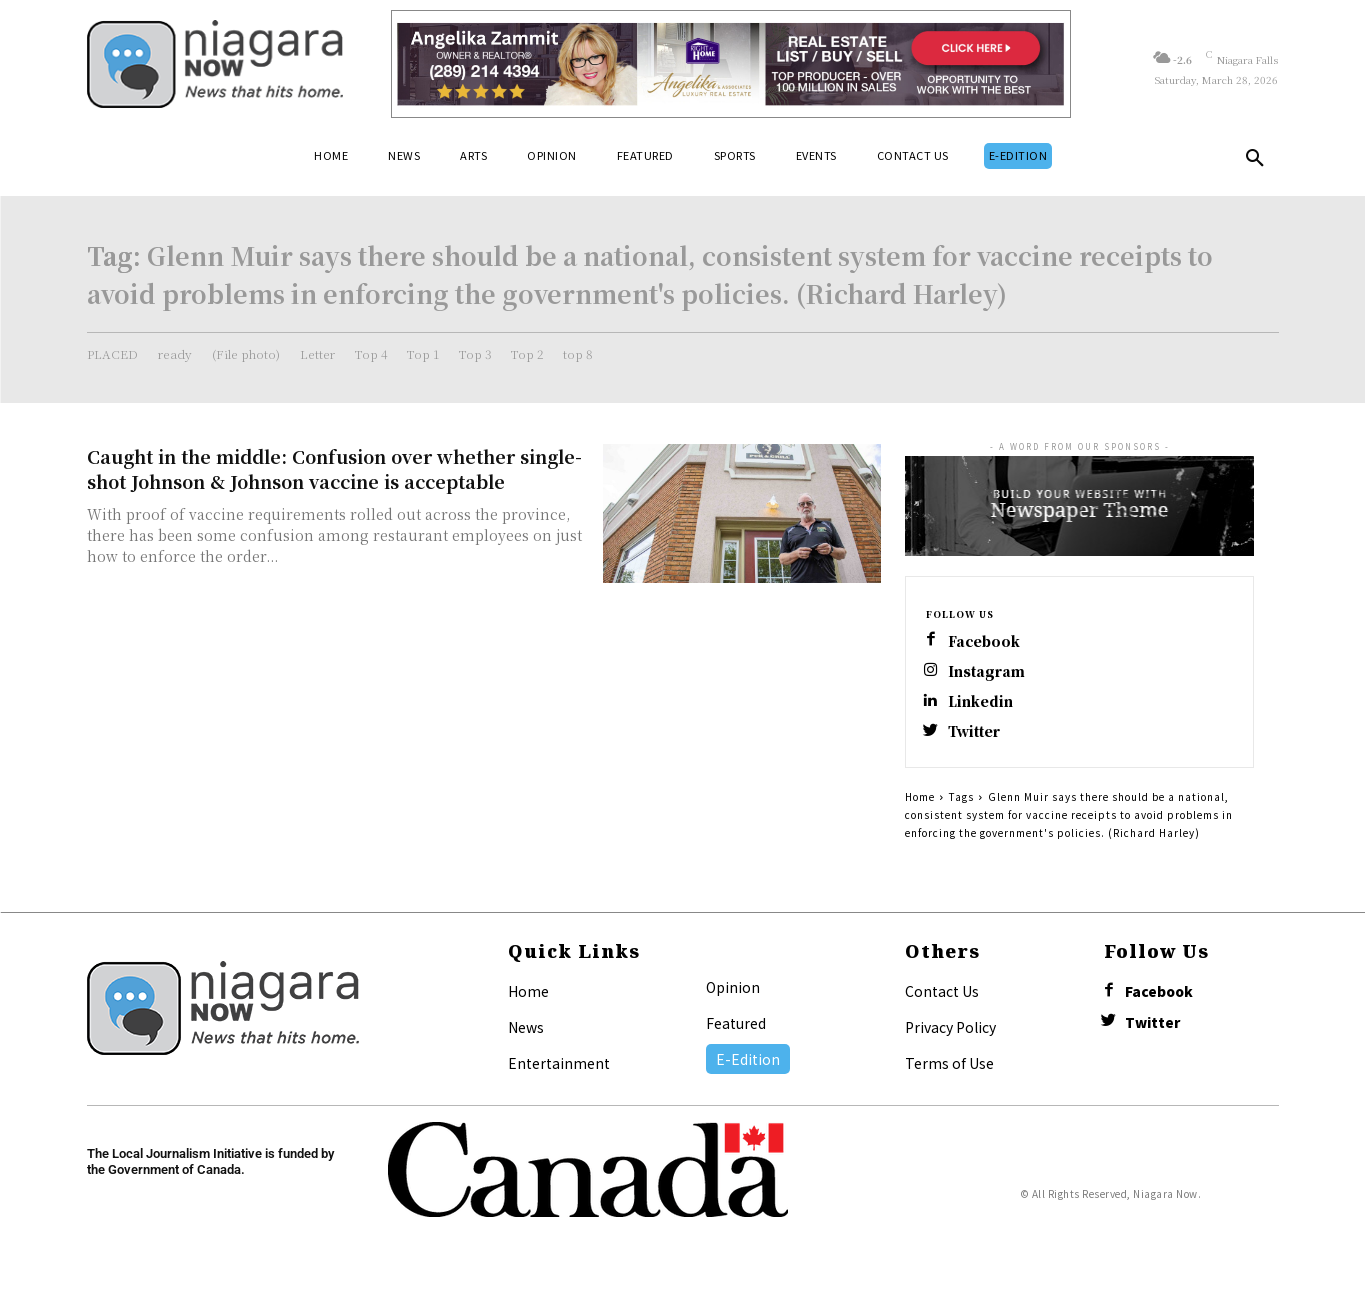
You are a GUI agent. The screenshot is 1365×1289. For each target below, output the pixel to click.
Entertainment (559, 1070)
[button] (1255, 162)
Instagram (989, 673)
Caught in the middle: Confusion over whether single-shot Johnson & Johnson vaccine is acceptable (334, 468)
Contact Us (942, 998)
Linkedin (983, 705)
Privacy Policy (950, 1034)
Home (920, 803)
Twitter (978, 737)
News (526, 1034)
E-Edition (748, 1066)
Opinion (733, 994)
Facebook (987, 641)
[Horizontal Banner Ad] (731, 64)
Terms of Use (949, 1070)
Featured (736, 1030)
